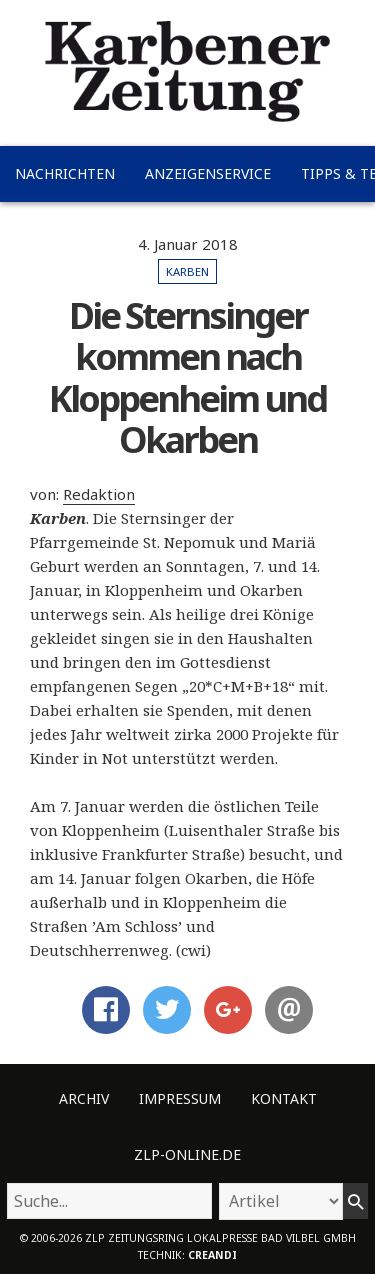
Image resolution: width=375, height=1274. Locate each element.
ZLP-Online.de (187, 1154)
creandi (212, 1255)
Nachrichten (65, 173)
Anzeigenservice (208, 173)
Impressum (180, 1098)
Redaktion (99, 494)
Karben (187, 271)
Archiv (84, 1098)
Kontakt (284, 1098)
